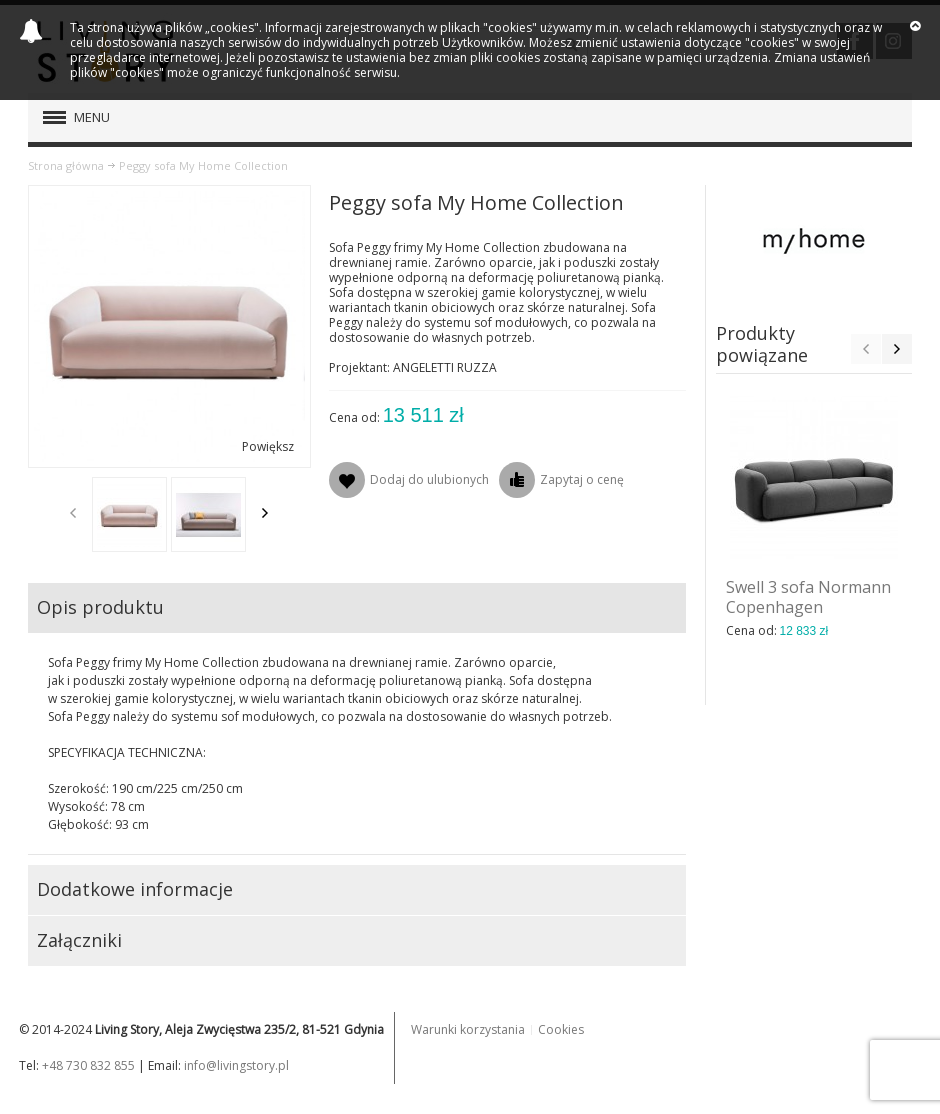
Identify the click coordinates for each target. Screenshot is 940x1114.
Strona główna (66, 165)
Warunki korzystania (468, 1029)
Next (265, 513)
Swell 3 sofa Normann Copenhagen (808, 597)
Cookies (561, 1029)
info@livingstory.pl (236, 1065)
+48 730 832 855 (88, 1065)
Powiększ (268, 446)
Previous (73, 513)
